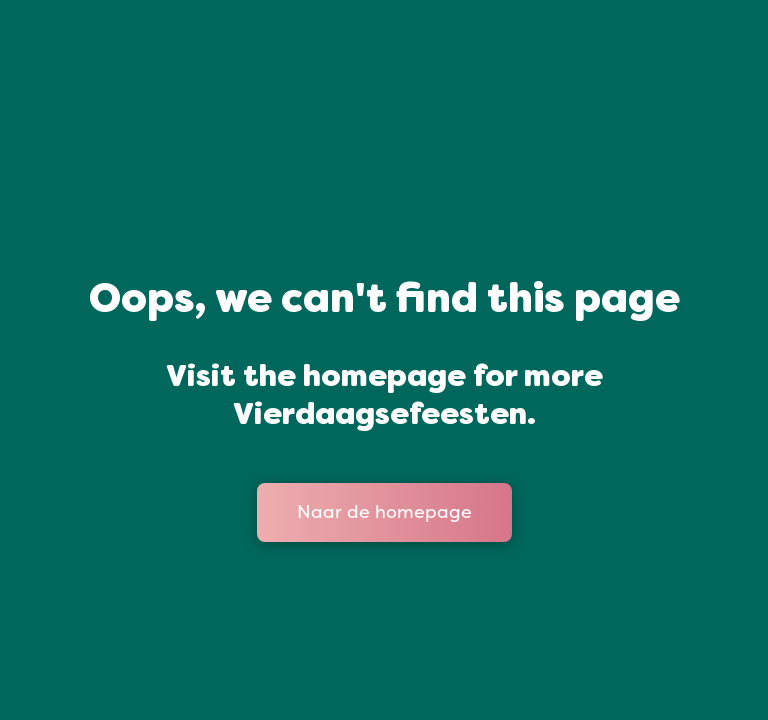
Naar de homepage (384, 512)
